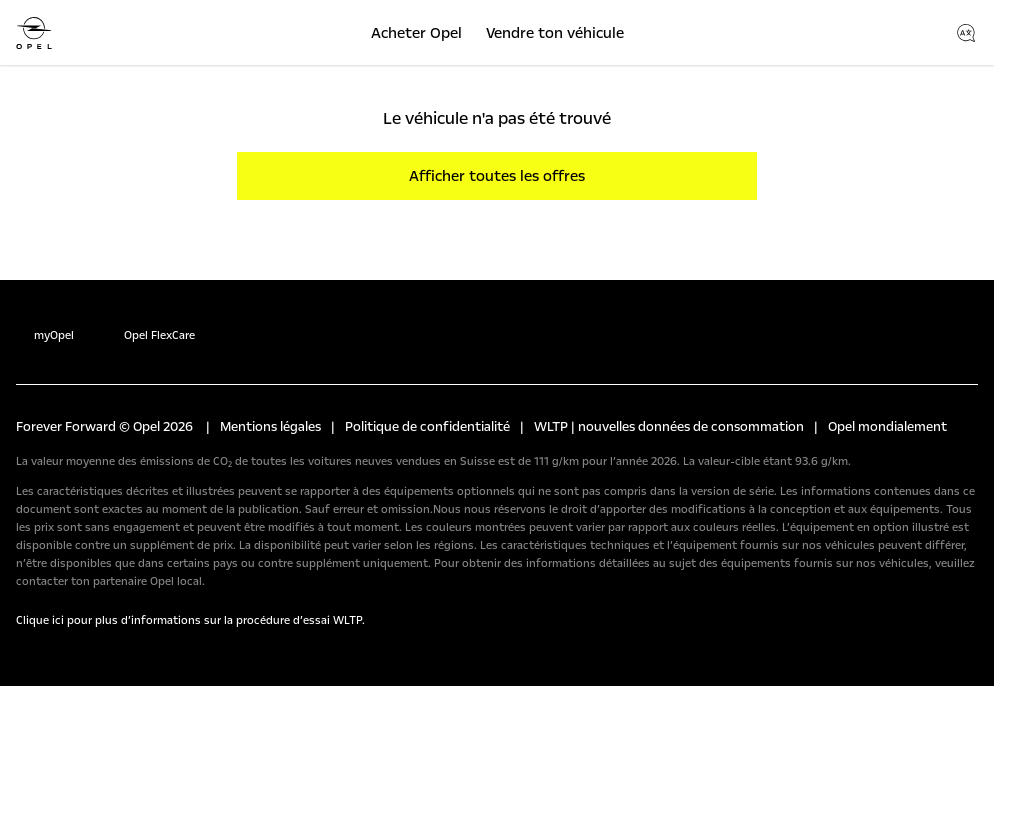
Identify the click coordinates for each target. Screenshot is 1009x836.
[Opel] (34, 33)
